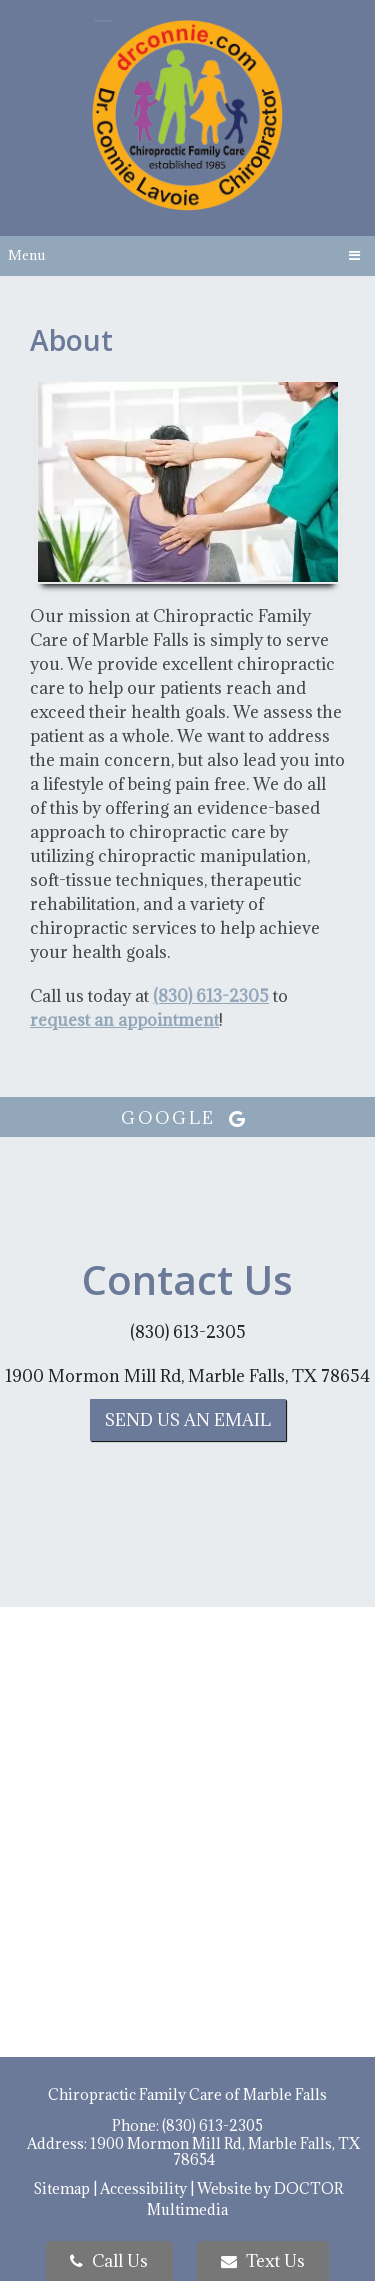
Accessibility (143, 2188)
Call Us (109, 2261)
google (187, 1118)
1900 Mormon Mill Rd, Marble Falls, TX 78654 (187, 1376)
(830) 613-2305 (211, 996)
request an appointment (124, 1020)
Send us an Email (188, 1420)
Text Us (263, 2261)
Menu (26, 255)
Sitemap (61, 2188)
